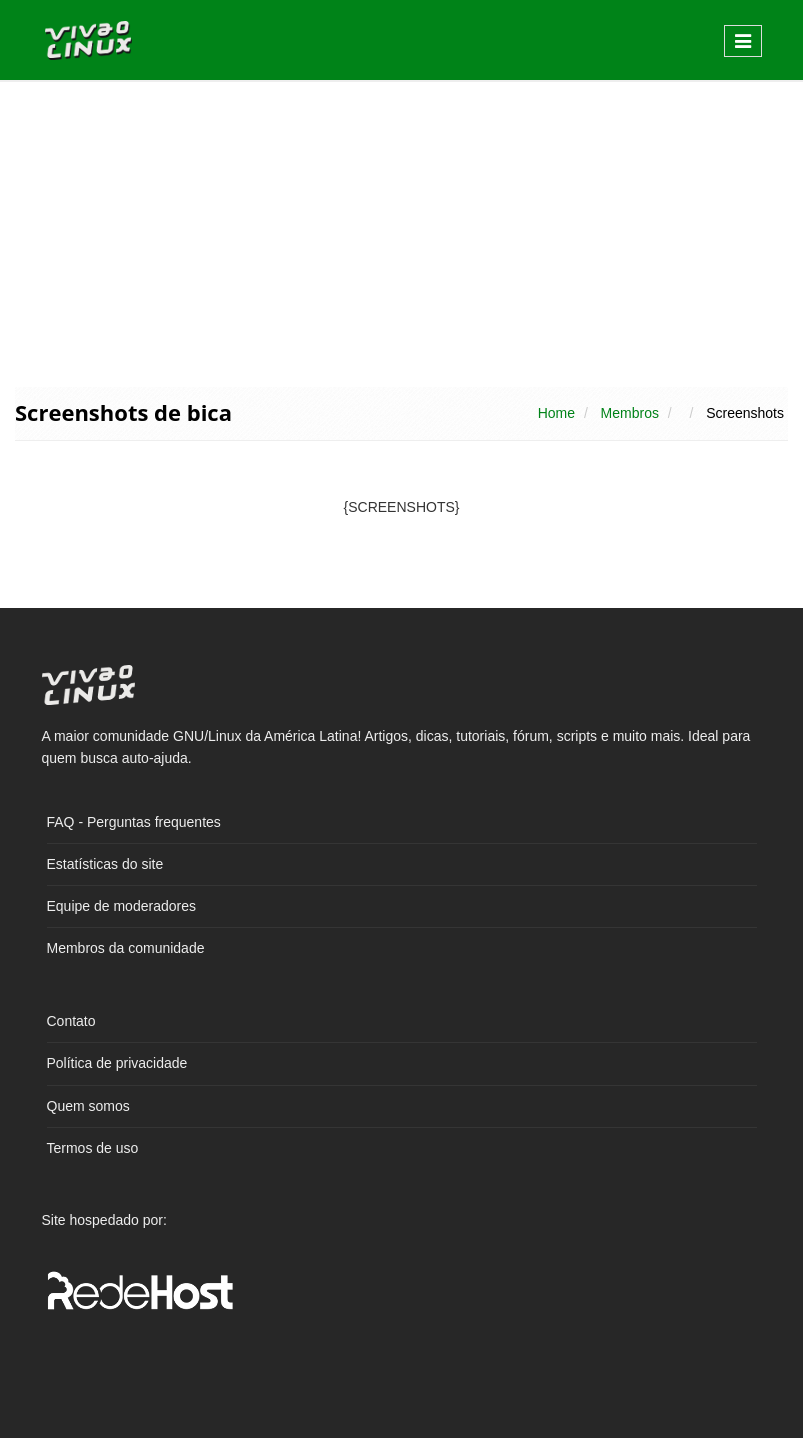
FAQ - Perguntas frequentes (134, 822)
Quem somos (88, 1106)
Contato (71, 1021)
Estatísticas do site (105, 864)
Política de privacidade (117, 1063)
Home (556, 413)
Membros (630, 413)
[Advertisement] (401, 232)
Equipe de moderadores (121, 906)
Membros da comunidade (126, 948)
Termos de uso (93, 1148)
